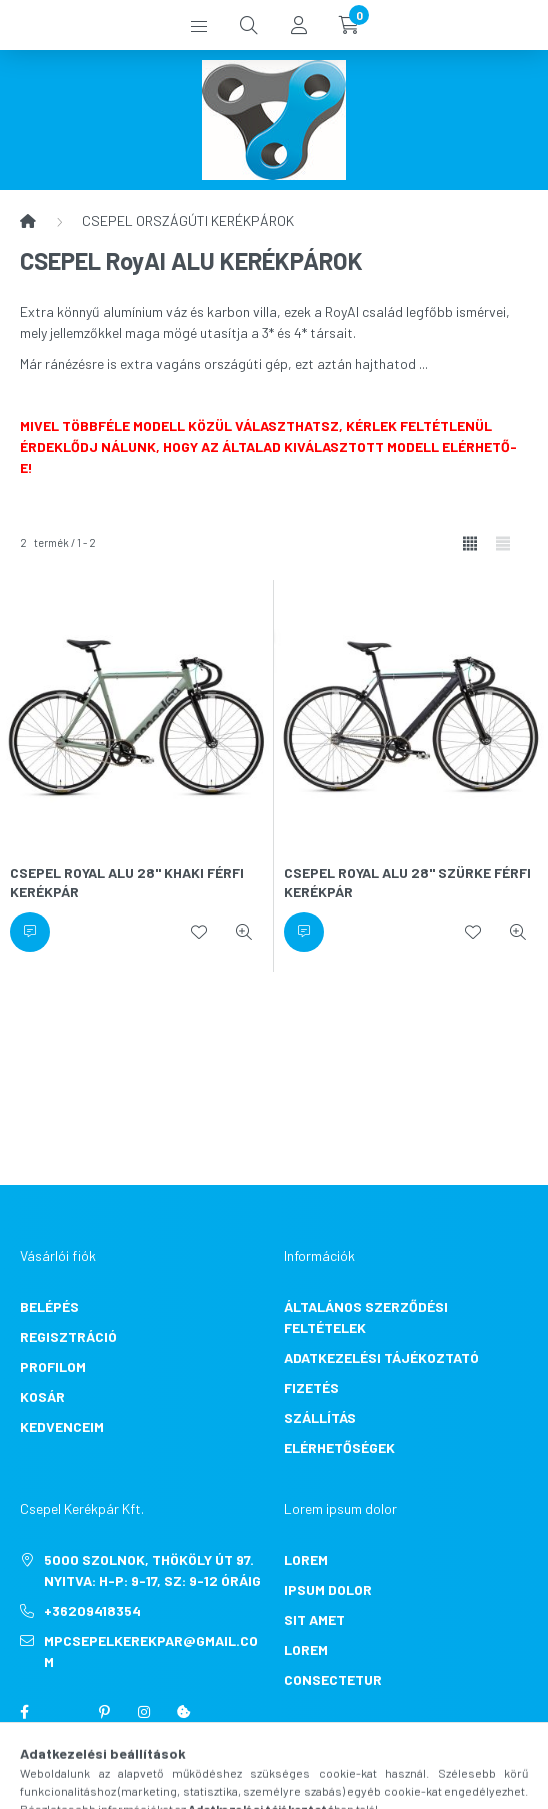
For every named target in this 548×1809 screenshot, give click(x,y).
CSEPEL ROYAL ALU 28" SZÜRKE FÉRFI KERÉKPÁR (407, 882)
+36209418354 (92, 1610)
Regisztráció (68, 1336)
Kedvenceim (62, 1426)
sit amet (314, 1619)
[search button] (249, 25)
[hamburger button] (199, 25)
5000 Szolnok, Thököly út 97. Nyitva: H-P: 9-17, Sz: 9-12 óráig (152, 1570)
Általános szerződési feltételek (366, 1317)
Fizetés (311, 1387)
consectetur (333, 1679)
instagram (144, 1712)
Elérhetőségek (339, 1447)
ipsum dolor (328, 1589)
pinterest (104, 1712)
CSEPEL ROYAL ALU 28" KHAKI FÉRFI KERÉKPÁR (127, 882)
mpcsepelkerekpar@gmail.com (151, 1651)
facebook (24, 1712)
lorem (306, 1559)
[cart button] (349, 25)
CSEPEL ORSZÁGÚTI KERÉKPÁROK (188, 220)
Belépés (49, 1306)
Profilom (53, 1366)
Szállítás (320, 1417)
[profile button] (299, 25)
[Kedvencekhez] (199, 932)
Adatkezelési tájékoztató (381, 1357)
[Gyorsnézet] (244, 932)
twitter (64, 1712)
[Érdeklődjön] (30, 932)
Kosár (42, 1396)
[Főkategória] (28, 221)
